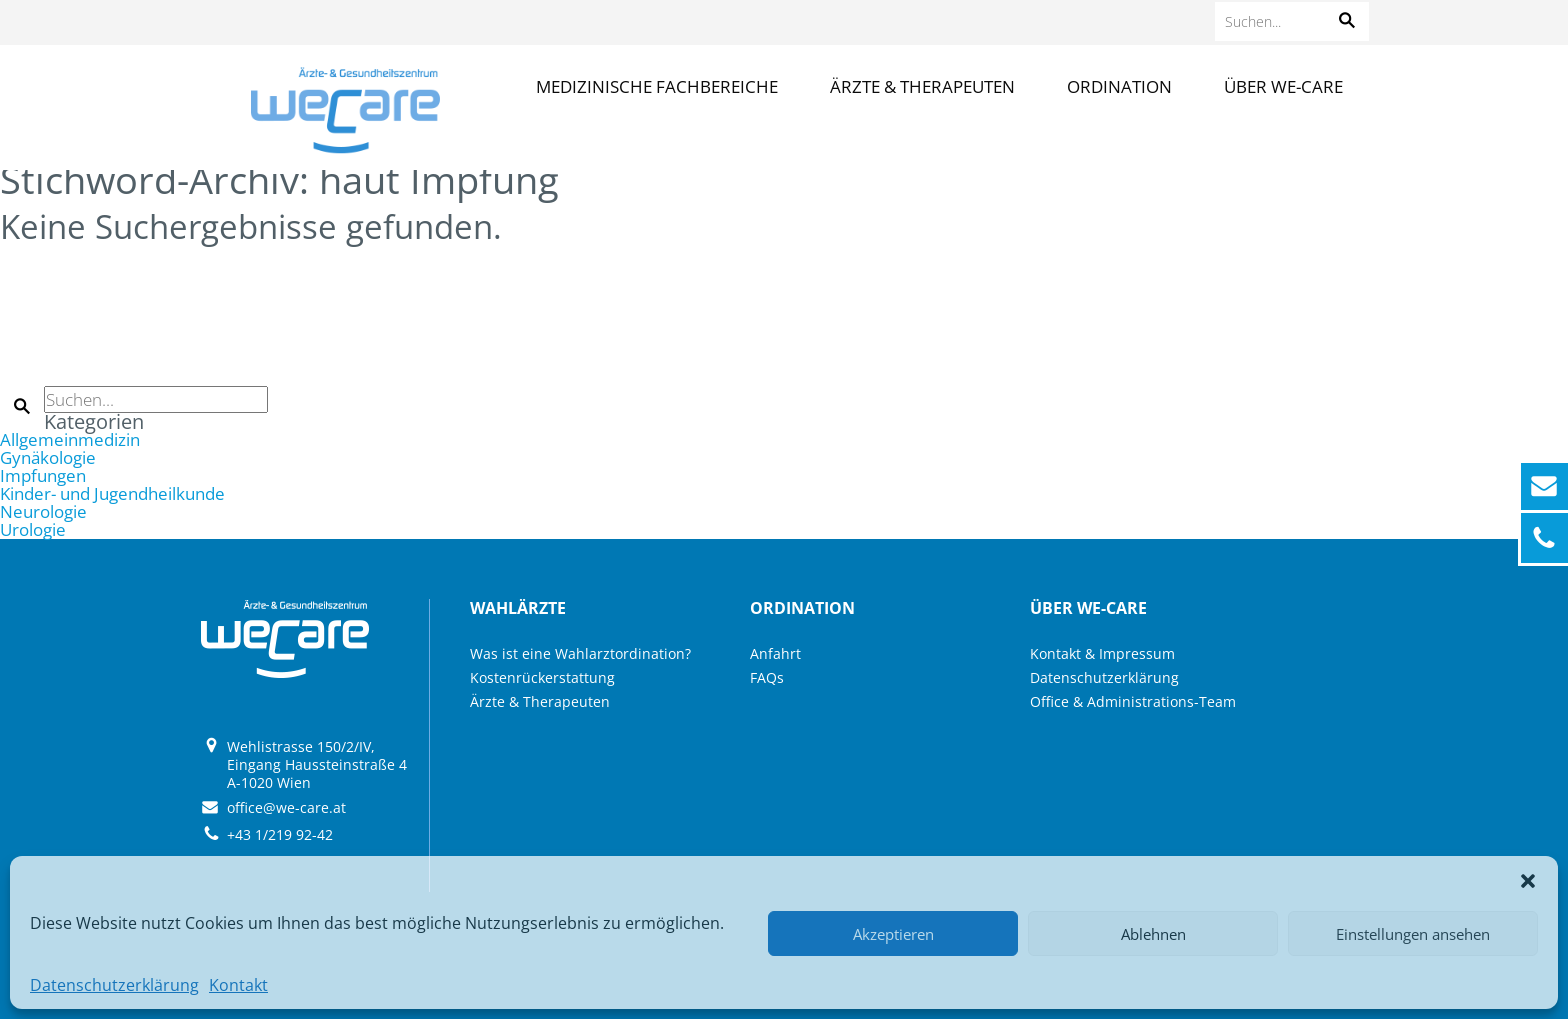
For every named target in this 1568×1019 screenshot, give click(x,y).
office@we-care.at (286, 807)
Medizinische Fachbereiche (657, 86)
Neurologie (43, 511)
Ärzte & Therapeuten (922, 86)
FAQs (767, 677)
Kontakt (238, 985)
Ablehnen (1153, 934)
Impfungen (43, 475)
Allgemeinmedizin (70, 439)
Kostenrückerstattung (542, 677)
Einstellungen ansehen (1413, 934)
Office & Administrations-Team (1133, 701)
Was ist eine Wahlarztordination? (580, 653)
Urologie (33, 529)
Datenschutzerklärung (114, 985)
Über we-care (1283, 86)
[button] (1528, 881)
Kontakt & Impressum (1102, 653)
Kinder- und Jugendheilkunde (112, 493)
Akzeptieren (893, 934)
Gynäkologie (48, 457)
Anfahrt (775, 653)
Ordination (1119, 86)
